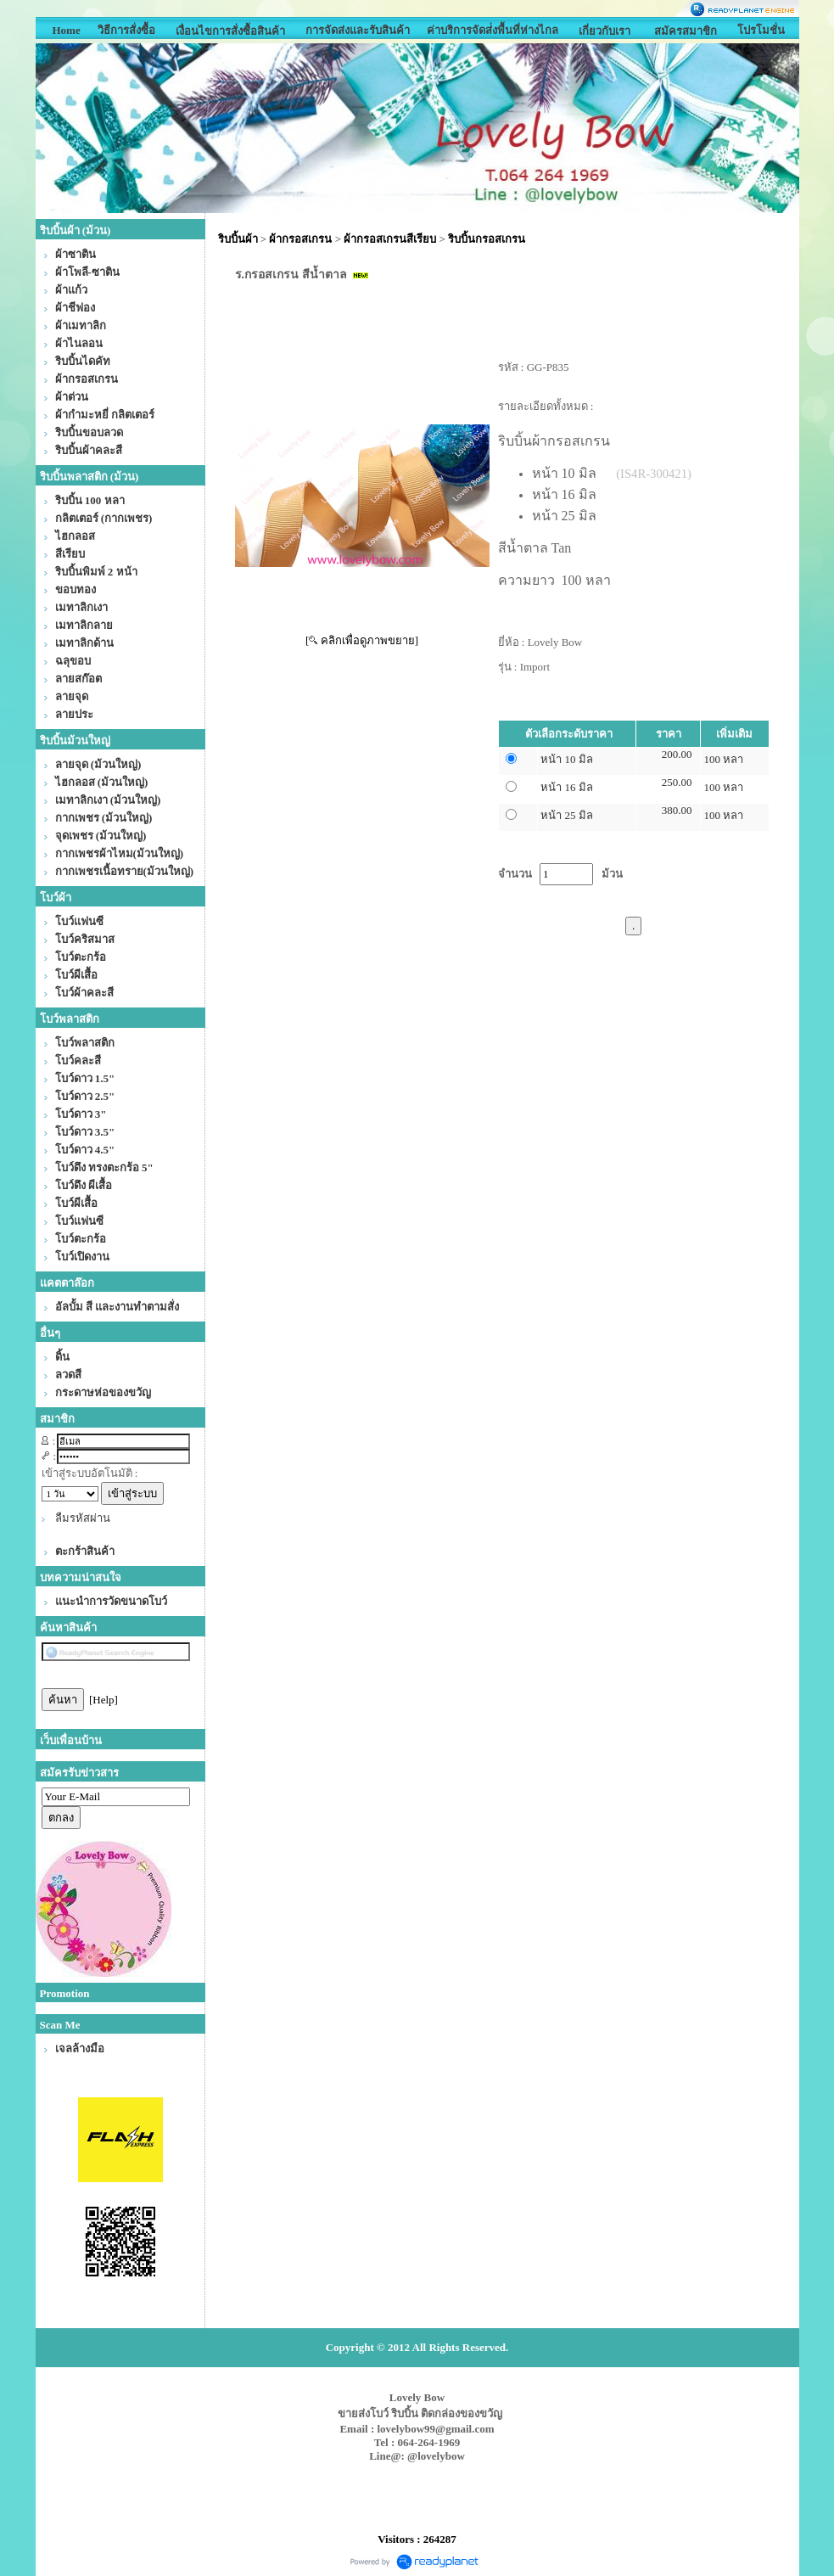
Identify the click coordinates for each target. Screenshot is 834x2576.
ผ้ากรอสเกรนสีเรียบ (390, 239)
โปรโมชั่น (761, 30)
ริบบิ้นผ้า (238, 239)
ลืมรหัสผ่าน (82, 1518)
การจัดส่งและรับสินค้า (357, 30)
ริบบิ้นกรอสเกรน (486, 239)
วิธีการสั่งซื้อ (126, 30)
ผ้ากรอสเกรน (300, 239)
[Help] (103, 1699)
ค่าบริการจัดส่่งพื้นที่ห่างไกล (492, 30)
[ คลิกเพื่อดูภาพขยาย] (361, 640)
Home (66, 30)
